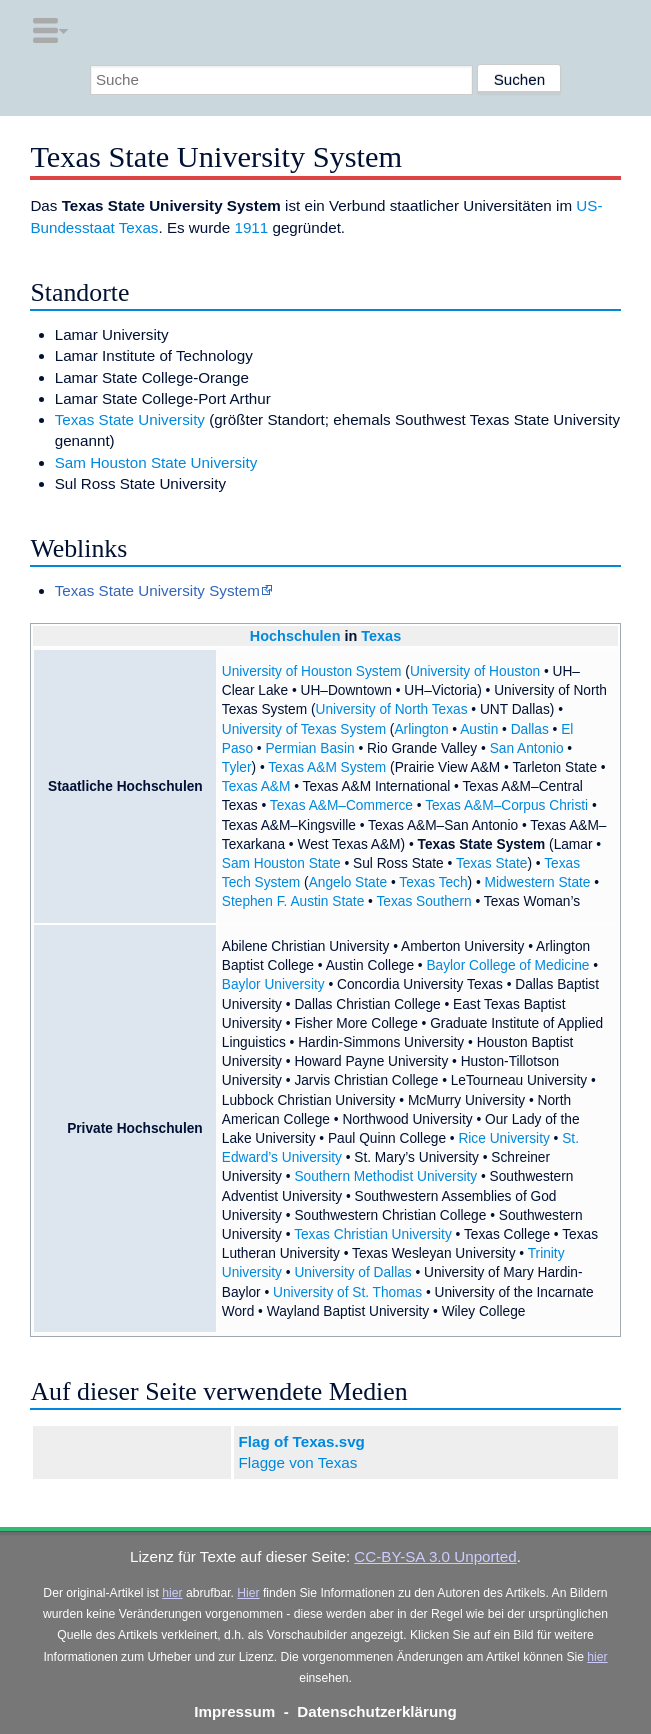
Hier (248, 1593)
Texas (139, 227)
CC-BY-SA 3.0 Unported (435, 1556)
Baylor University (273, 984)
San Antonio (527, 748)
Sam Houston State (281, 863)
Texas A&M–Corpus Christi (506, 805)
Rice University (503, 1138)
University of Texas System (304, 729)
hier (172, 1593)
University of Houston (475, 671)
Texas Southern (423, 901)
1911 (251, 227)
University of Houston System (312, 671)
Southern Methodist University (385, 1176)
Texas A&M (256, 786)
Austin (479, 729)
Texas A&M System (327, 767)
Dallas (530, 729)
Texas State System (482, 844)
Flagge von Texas (298, 1462)
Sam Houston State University (156, 462)
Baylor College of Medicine (507, 965)
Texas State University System (157, 590)
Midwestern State (538, 882)
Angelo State (348, 882)
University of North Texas (391, 709)
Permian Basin (309, 748)
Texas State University (130, 419)
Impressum (234, 1711)
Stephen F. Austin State (293, 901)
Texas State (492, 863)
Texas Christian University (373, 1234)
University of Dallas (352, 1272)
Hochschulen (295, 636)
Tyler (237, 767)
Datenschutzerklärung (377, 1711)
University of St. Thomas (347, 1292)
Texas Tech (433, 882)
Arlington (421, 729)
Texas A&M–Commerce (341, 805)
